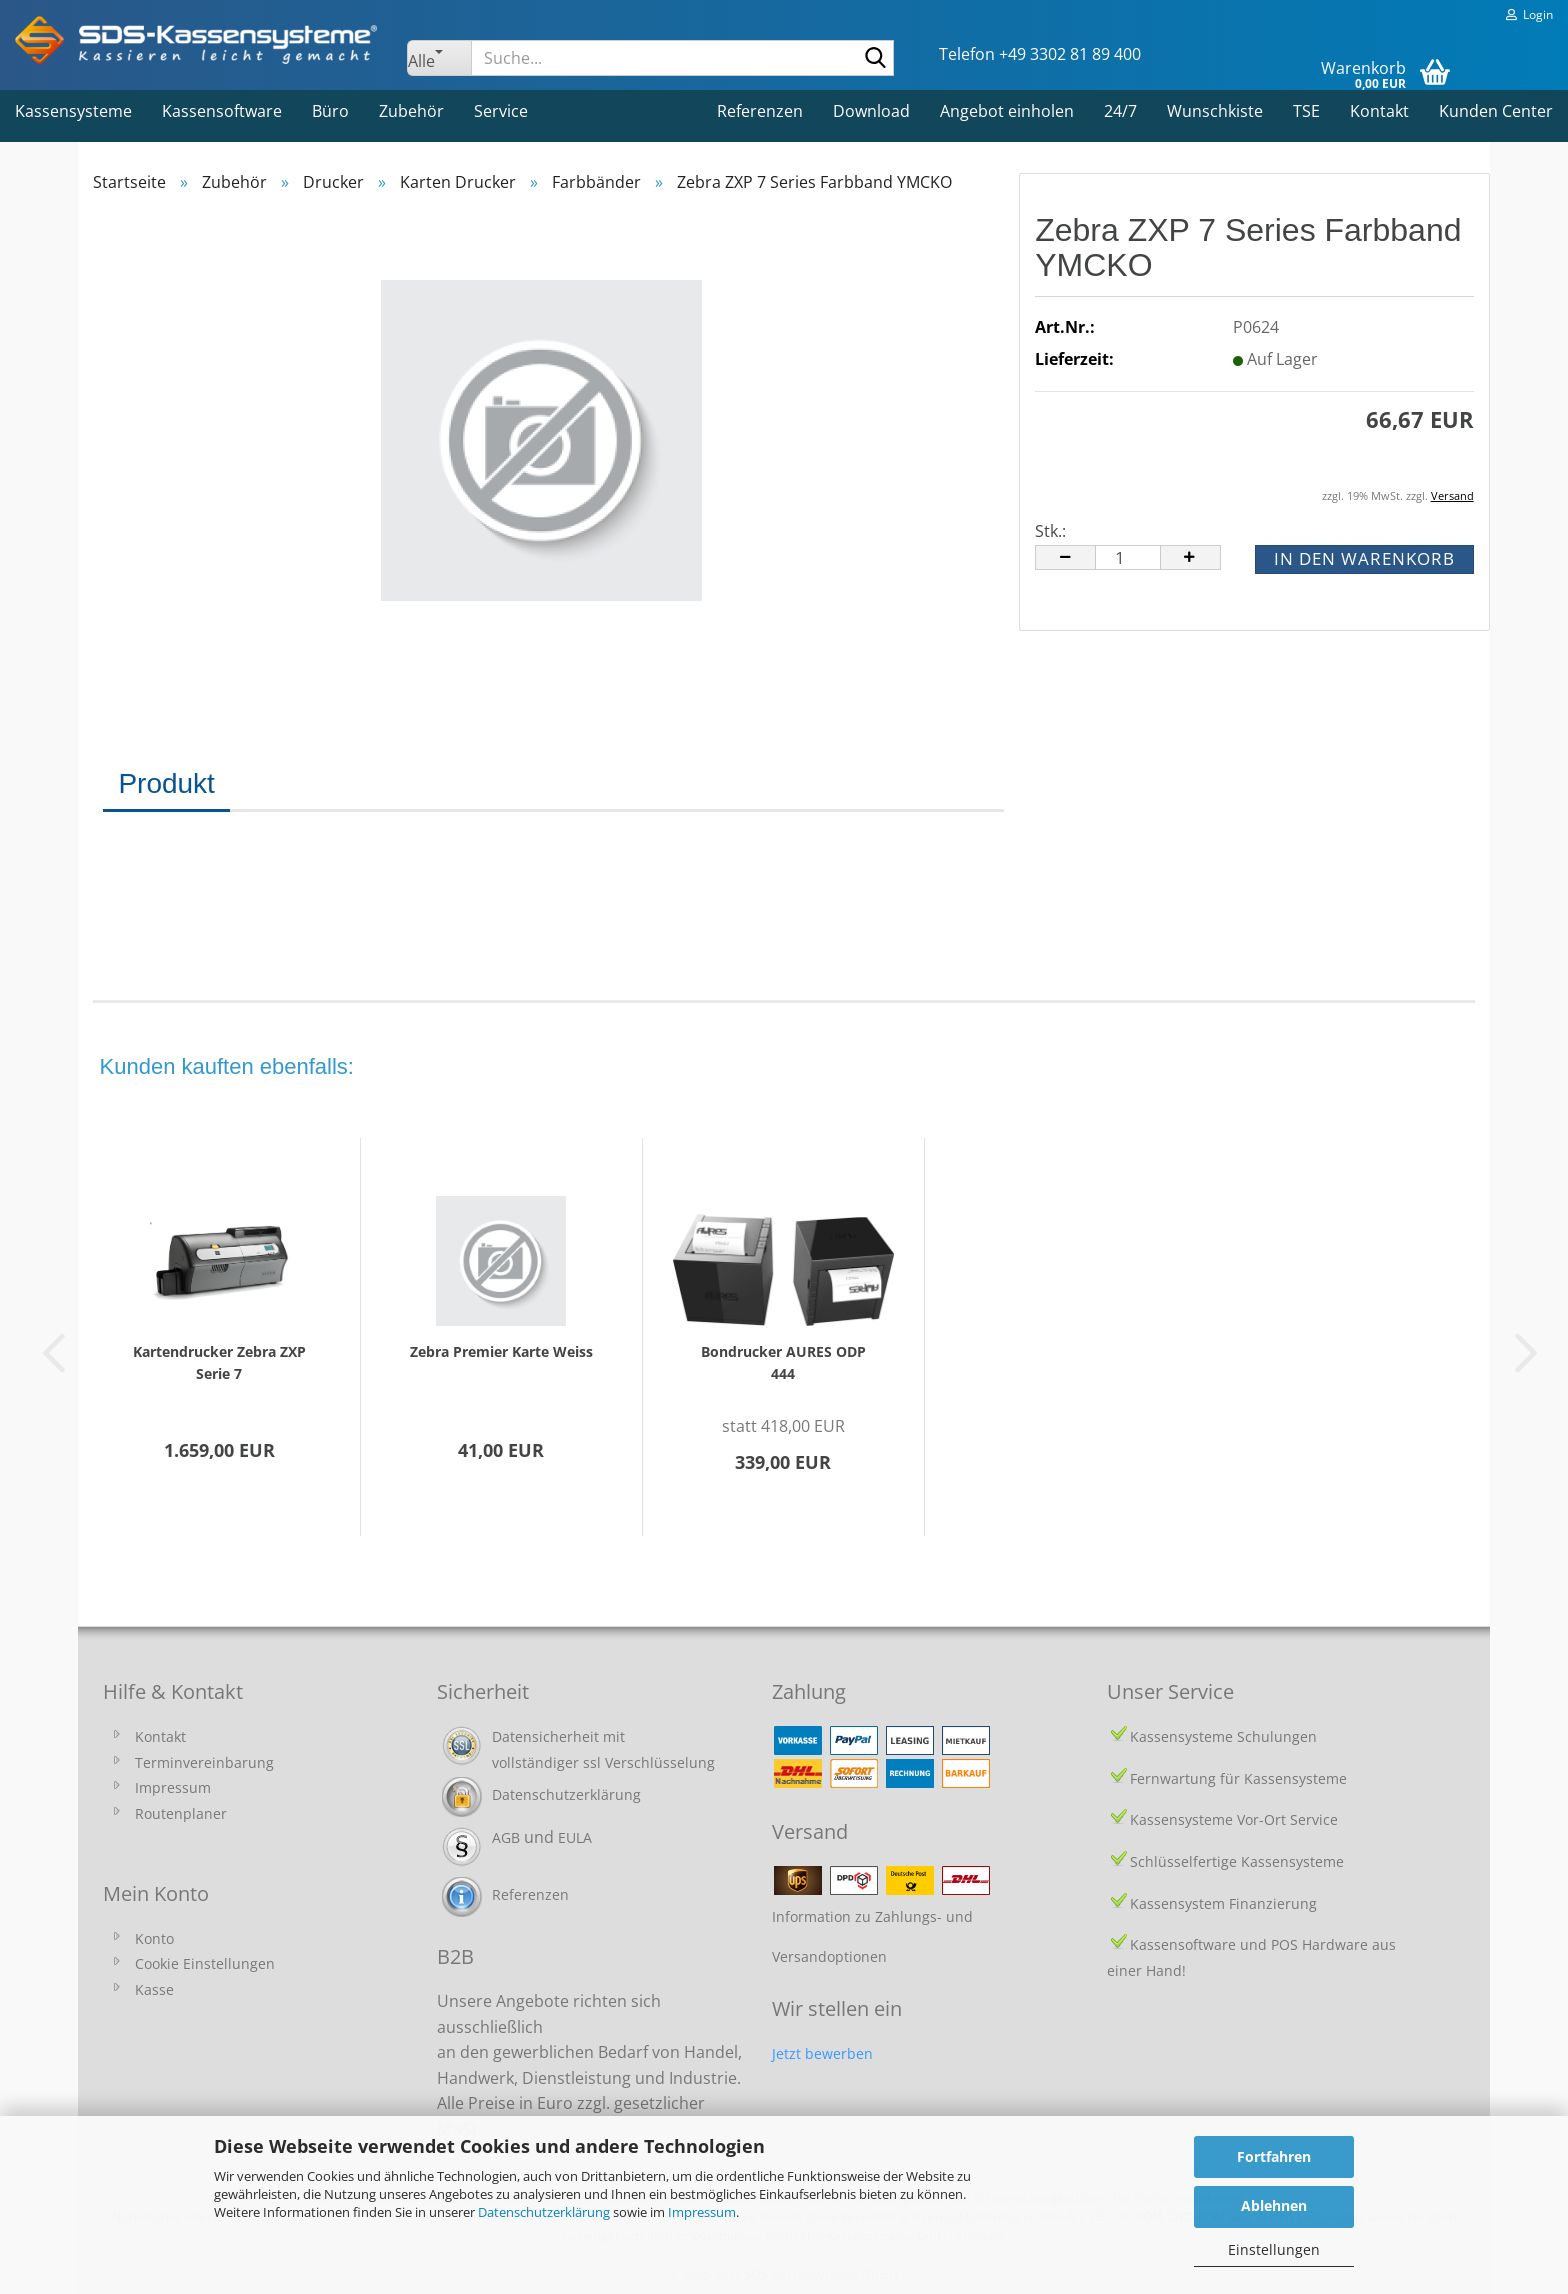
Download (871, 111)
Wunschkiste (1215, 111)
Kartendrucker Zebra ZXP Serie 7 (219, 1362)
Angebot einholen (1007, 111)
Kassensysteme (73, 111)
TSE (1306, 111)
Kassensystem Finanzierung (1223, 1903)
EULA (575, 1837)
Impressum (702, 2212)
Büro (330, 111)
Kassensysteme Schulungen (1223, 1736)
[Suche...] (439, 58)
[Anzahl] (1127, 557)
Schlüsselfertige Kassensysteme (1237, 1861)
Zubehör (411, 111)
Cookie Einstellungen (205, 1963)
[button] (1065, 557)
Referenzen (760, 111)
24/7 (1120, 111)
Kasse (154, 1989)
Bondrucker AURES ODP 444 (783, 1362)
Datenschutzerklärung (544, 2212)
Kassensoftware (222, 111)
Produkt (166, 783)
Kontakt (1379, 111)
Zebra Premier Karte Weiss (501, 1351)
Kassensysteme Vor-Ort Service (1234, 1819)
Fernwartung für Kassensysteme (1238, 1778)
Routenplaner (181, 1813)
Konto (154, 1938)
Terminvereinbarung (204, 1762)
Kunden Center (1496, 111)
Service (501, 111)
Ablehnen (1274, 2205)
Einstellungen (1274, 2249)
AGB (506, 1837)
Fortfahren (1274, 2156)
